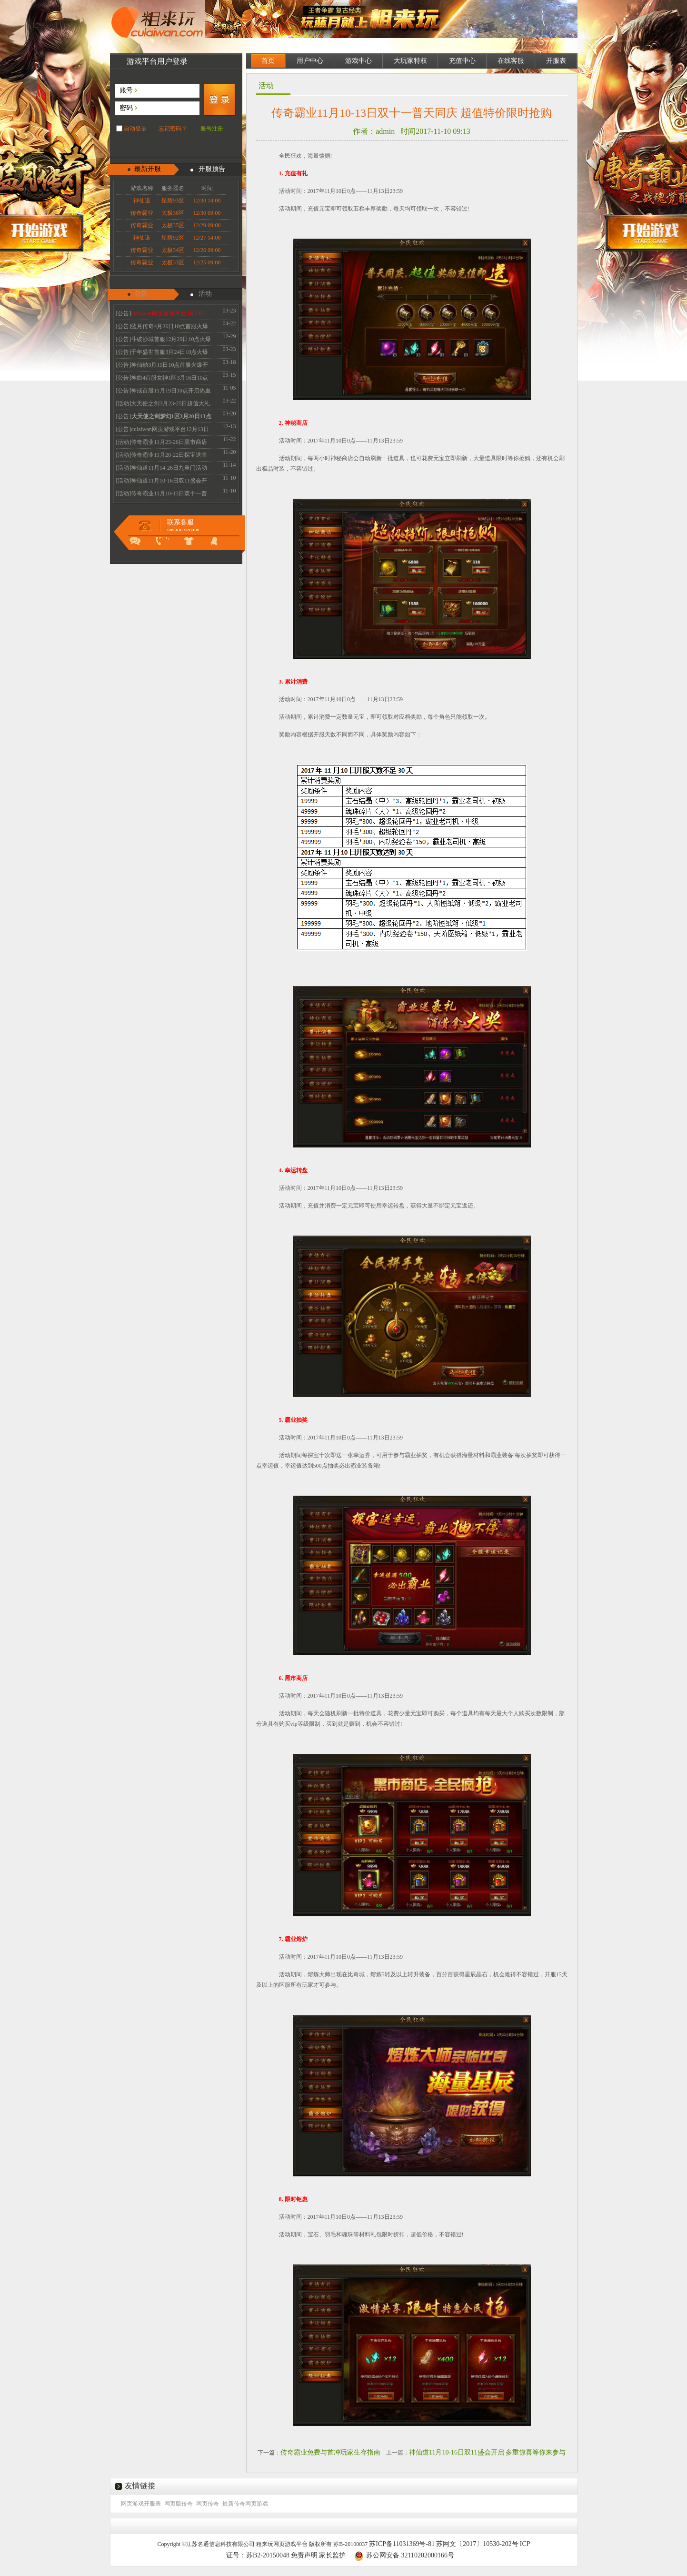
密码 (126, 107)
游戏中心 (358, 60)
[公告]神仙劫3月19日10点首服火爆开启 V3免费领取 (162, 366)
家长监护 (332, 2555)
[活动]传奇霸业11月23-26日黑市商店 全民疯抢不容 (162, 443)
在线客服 (511, 60)
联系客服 (180, 522)
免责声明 (304, 2555)
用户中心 (310, 60)
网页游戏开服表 (141, 2503)
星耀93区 (172, 200)
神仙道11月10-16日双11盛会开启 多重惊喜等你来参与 (487, 2452)
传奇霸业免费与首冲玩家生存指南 (330, 2452)
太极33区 (172, 262)
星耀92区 (172, 237)
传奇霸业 (141, 213)
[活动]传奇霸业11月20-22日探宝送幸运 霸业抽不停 (162, 456)
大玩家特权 (410, 60)
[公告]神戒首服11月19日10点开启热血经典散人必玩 (163, 392)
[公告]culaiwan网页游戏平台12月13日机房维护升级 (162, 430)
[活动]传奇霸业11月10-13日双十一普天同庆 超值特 (162, 495)
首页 (268, 60)
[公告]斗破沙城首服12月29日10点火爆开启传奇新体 (163, 340)
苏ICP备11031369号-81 (402, 2543)
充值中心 (462, 60)
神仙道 (141, 200)
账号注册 (211, 128)
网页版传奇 (178, 2503)
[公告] (161, 315)
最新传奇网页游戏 (245, 2503)
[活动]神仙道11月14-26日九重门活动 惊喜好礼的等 (162, 469)
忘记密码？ (173, 128)
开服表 (556, 60)
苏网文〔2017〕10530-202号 (477, 2543)
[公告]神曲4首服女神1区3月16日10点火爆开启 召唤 (162, 379)
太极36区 (172, 213)
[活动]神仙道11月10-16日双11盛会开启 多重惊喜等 (161, 482)
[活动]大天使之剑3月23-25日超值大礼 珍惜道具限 (163, 405)
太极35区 (172, 225)
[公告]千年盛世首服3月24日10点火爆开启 (162, 353)
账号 (126, 90)
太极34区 (172, 250)
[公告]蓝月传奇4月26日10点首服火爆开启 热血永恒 (162, 327)
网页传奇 (207, 2503)
